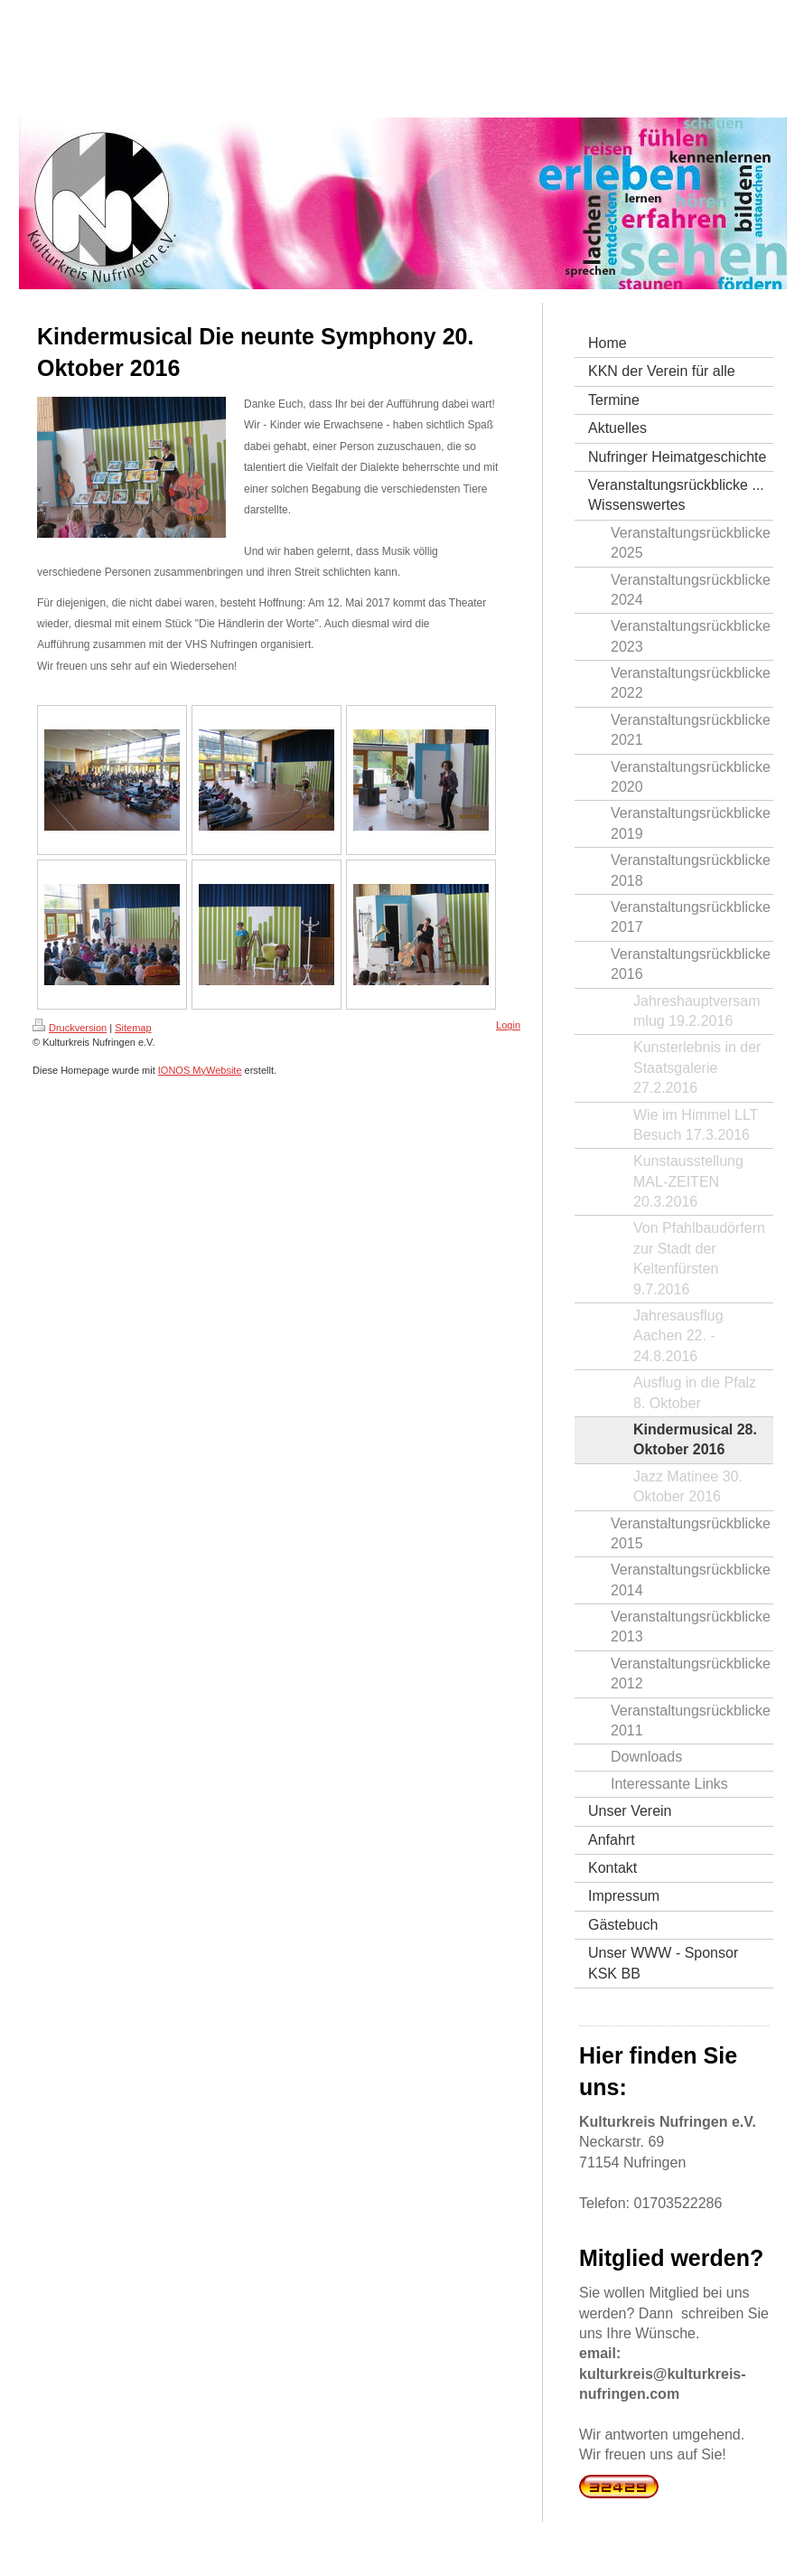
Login (508, 1025)
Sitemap (133, 1027)
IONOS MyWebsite (200, 1070)
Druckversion (70, 1027)
